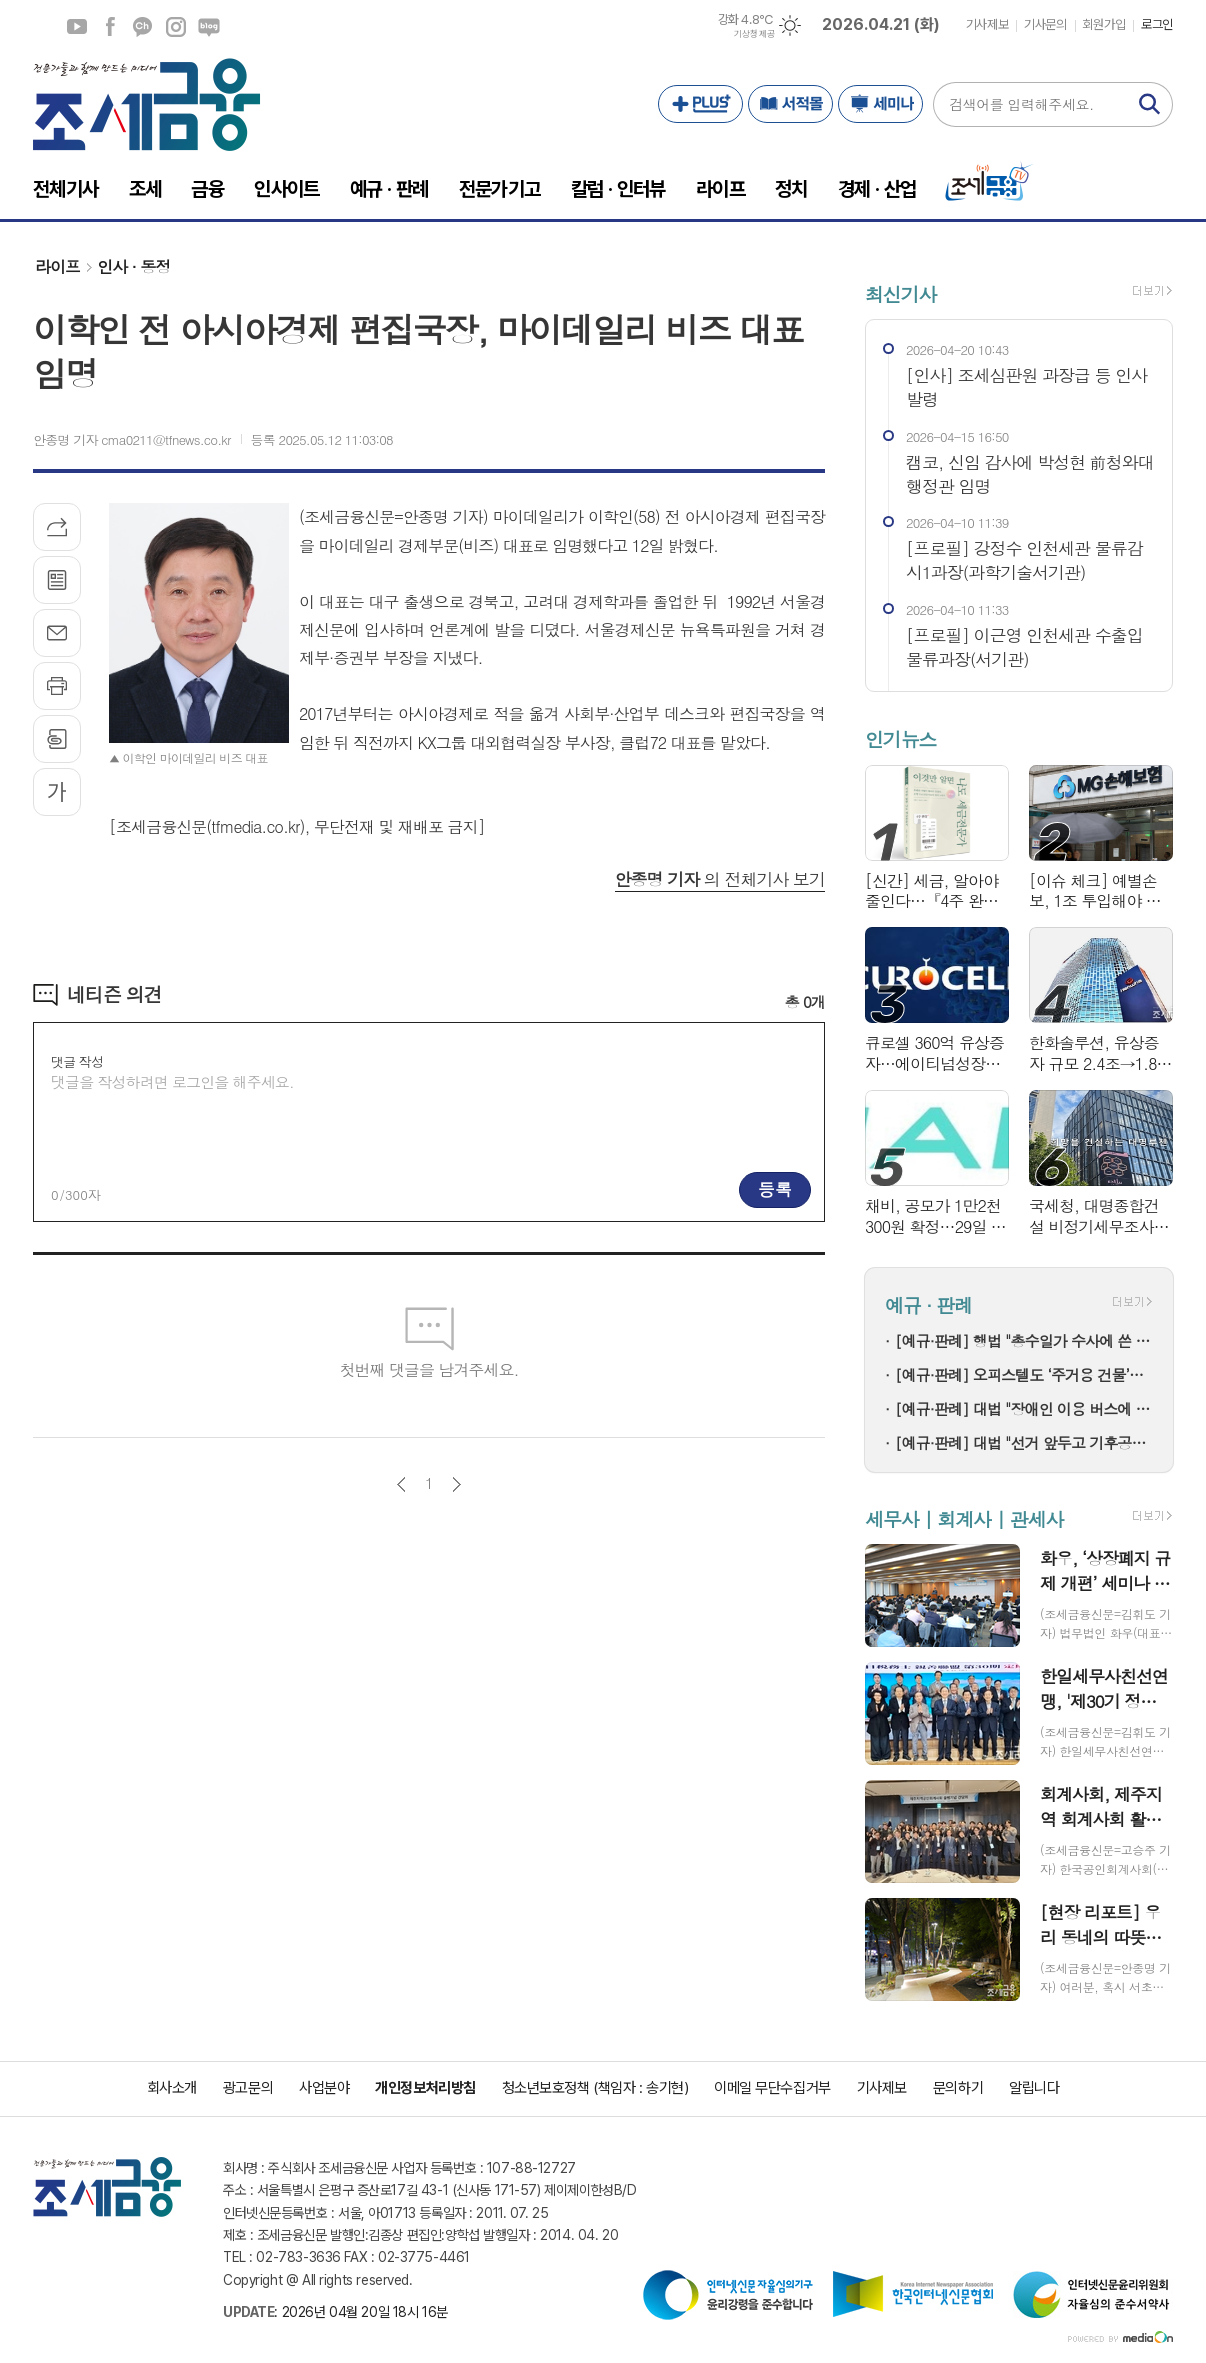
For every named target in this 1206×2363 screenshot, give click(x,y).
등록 (775, 1189)
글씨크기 (57, 792)
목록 (57, 580)
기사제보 (987, 24)
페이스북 (110, 27)
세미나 (880, 104)
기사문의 (1045, 24)
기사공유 (57, 527)
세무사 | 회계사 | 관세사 (964, 1518)
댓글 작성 (77, 1061)
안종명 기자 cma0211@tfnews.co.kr (132, 439)
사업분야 (324, 2088)
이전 (401, 1484)
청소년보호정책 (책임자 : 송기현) (595, 2088)
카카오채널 (143, 27)
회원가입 (1104, 24)
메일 (57, 633)
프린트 (57, 686)
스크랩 (57, 739)
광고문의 (248, 2088)
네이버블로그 (209, 27)
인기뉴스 (900, 739)
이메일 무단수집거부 (772, 2088)
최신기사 (900, 293)
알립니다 (1034, 2088)
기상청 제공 (754, 34)
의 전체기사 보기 (720, 879)
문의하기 (958, 2088)
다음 (456, 1484)
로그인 (1157, 24)
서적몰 (790, 104)
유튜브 (77, 27)
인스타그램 (176, 27)
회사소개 (172, 2088)
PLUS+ (700, 104)
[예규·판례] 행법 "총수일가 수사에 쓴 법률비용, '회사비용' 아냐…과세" (1024, 1340)
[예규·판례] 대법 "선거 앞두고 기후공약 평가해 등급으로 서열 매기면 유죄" (1024, 1442)
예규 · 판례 (928, 1304)
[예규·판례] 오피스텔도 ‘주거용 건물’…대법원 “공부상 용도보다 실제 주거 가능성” (1024, 1374)
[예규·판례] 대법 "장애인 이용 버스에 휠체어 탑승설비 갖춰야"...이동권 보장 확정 (1024, 1408)
